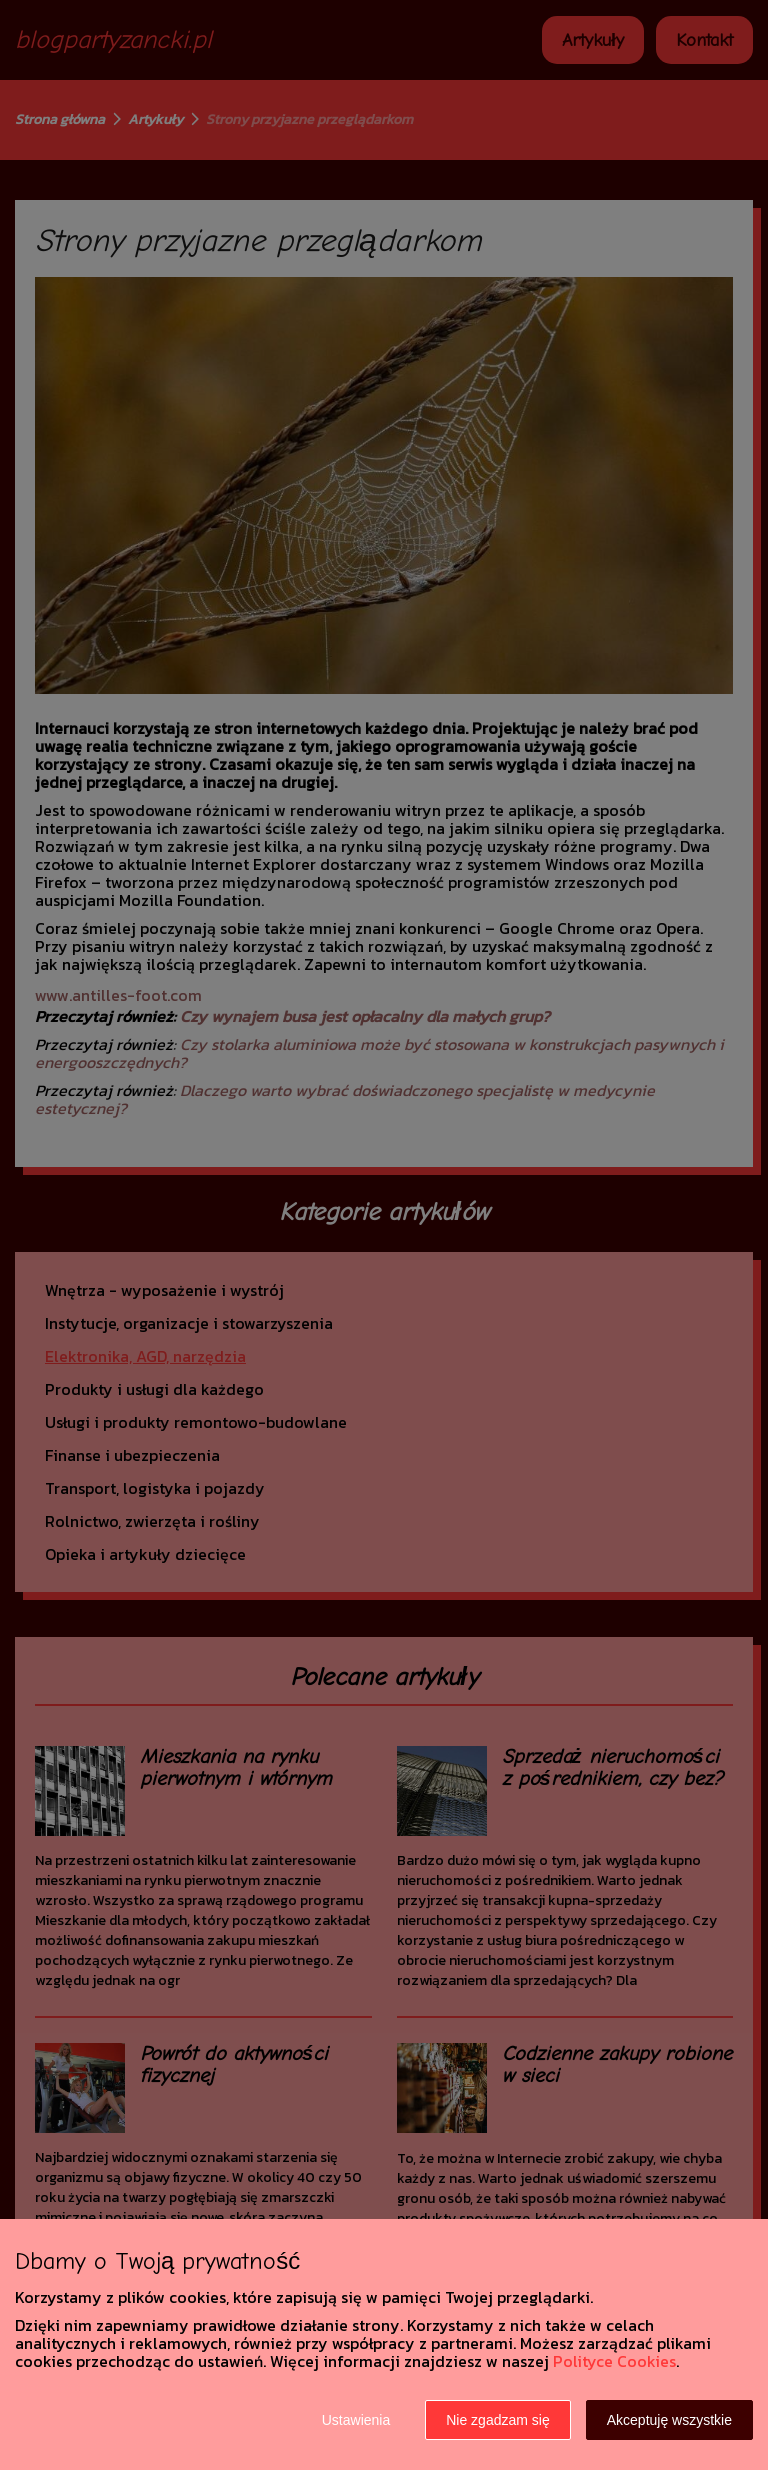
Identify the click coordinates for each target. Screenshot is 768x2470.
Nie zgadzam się (498, 2420)
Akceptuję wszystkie (669, 2420)
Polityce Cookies (614, 2361)
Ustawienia (356, 2420)
